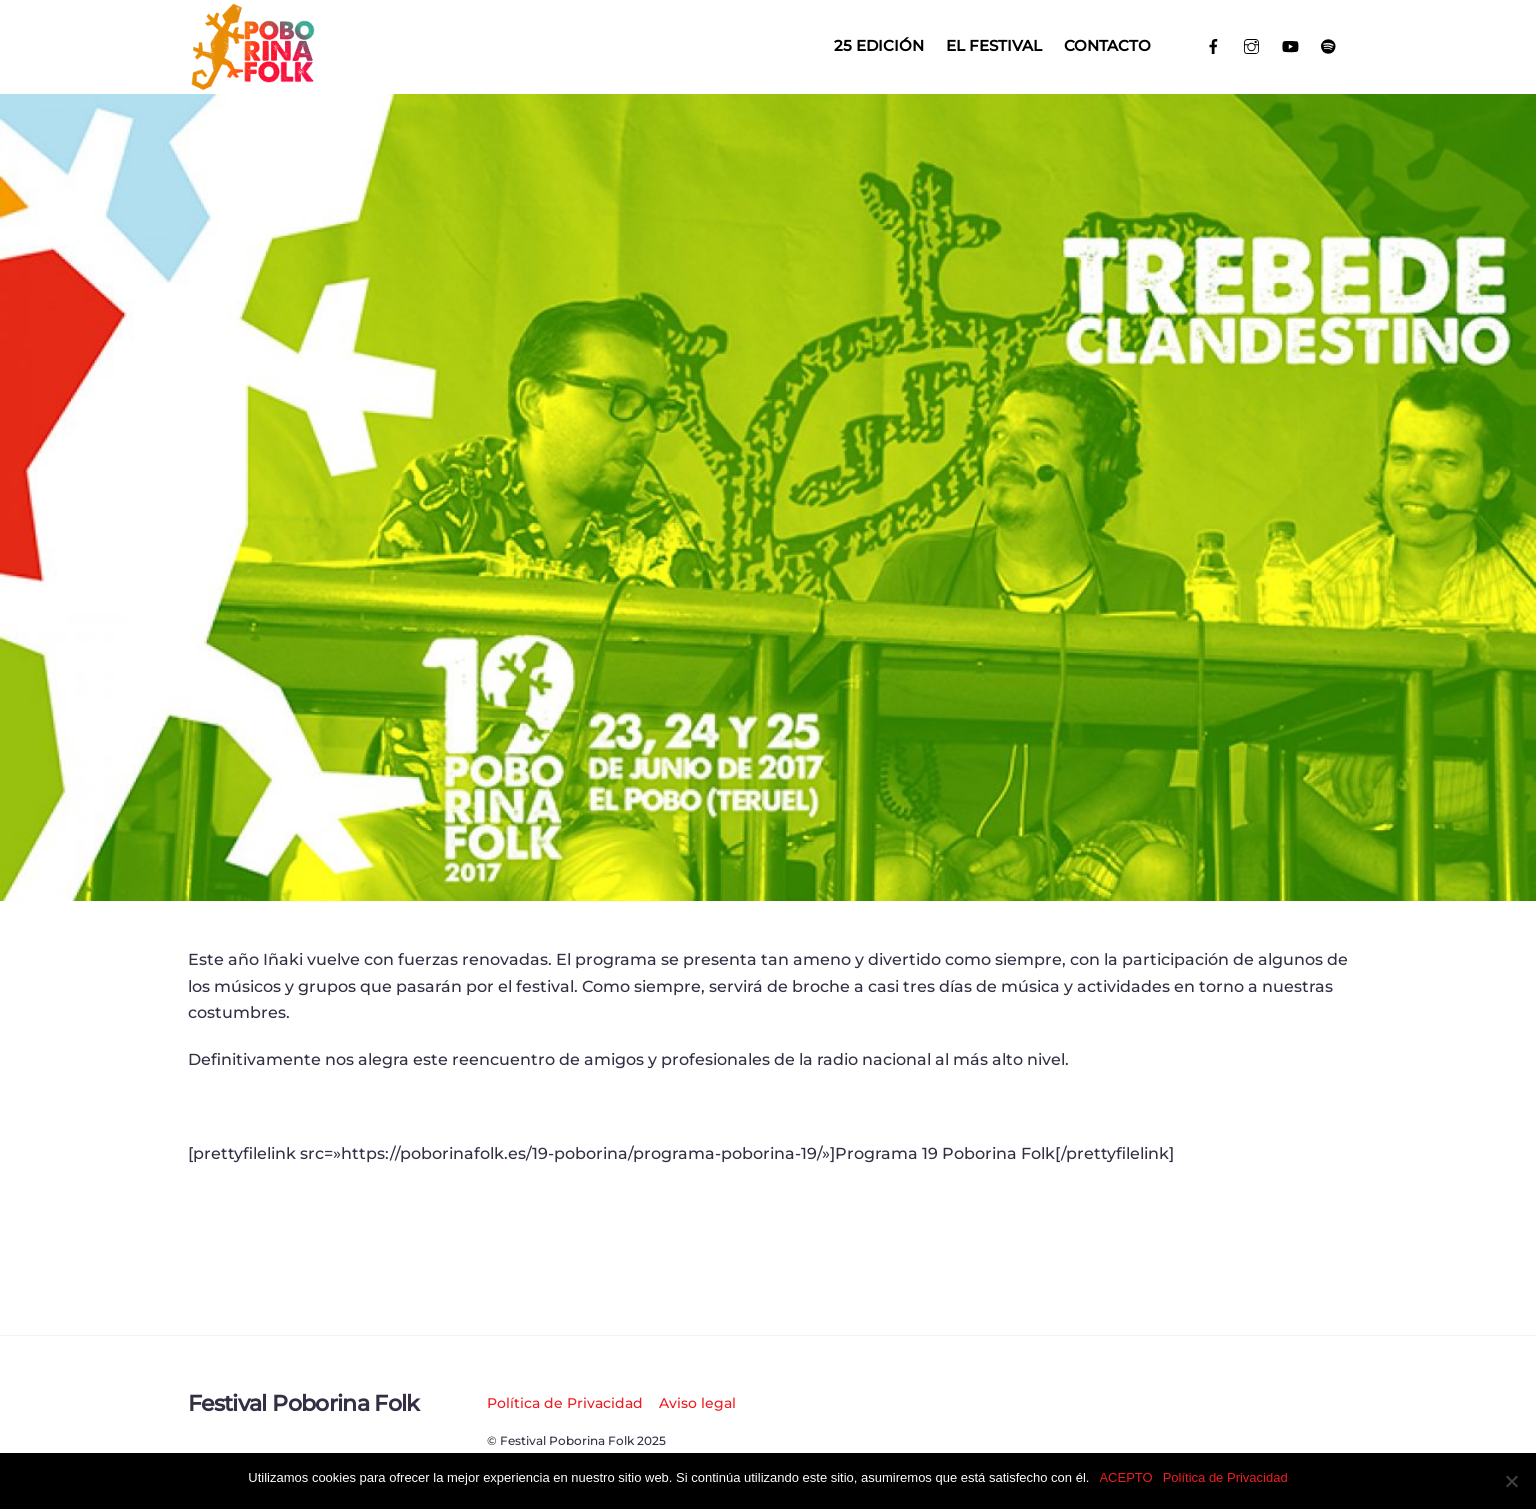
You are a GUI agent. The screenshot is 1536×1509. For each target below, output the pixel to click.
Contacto (1107, 45)
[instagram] (1252, 44)
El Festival (994, 45)
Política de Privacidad (565, 1403)
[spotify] (1329, 44)
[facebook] (1213, 44)
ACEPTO (1125, 1477)
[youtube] (1290, 44)
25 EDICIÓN (879, 45)
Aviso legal (697, 1403)
